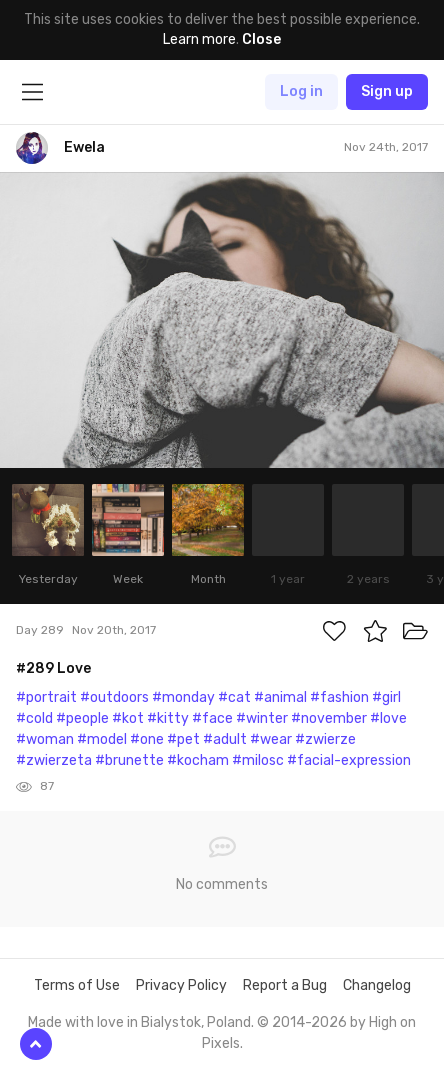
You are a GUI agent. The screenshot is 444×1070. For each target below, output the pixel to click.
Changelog (377, 985)
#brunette (129, 760)
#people (82, 718)
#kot (128, 718)
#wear (271, 739)
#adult (225, 739)
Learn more (199, 39)
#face (212, 718)
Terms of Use (77, 985)
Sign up (387, 91)
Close (261, 39)
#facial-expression (349, 760)
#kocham (198, 760)
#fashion (339, 697)
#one (147, 739)
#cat (234, 697)
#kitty (168, 718)
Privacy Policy (181, 985)
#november (329, 718)
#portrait (46, 697)
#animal (280, 697)
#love (388, 718)
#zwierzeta (54, 760)
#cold (34, 718)
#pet (183, 739)
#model (102, 739)
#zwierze (325, 739)
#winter (262, 718)
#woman (45, 739)
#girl (386, 697)
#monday (183, 697)
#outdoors (114, 697)
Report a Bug (285, 985)
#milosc (258, 760)
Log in (301, 91)
